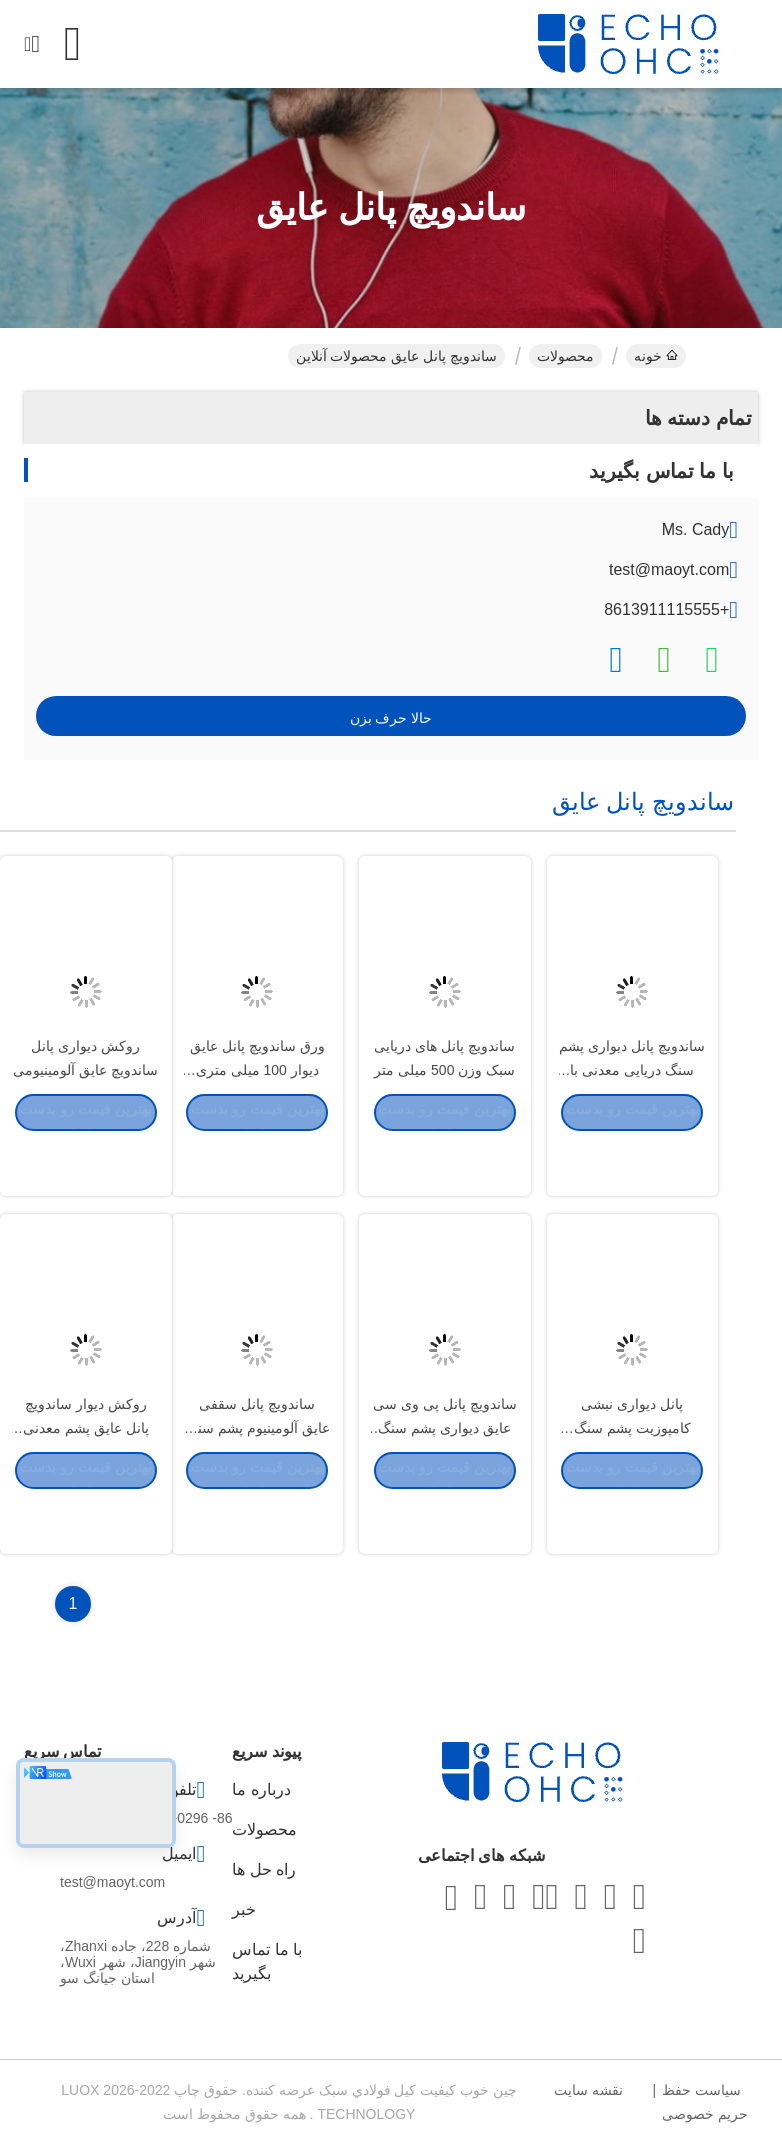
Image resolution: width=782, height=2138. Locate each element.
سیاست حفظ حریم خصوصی (705, 2102)
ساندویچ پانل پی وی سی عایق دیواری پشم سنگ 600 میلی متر (445, 1478)
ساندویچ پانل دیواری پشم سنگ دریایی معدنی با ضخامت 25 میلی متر (632, 1120)
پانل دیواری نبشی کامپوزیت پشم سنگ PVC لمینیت (632, 1478)
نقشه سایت (588, 2090)
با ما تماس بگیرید (267, 1961)
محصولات (565, 356)
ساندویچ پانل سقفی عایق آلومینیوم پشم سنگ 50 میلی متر (257, 1478)
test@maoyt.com (669, 569)
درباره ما (261, 1789)
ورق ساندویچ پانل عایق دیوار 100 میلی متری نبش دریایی (257, 1120)
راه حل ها (264, 1869)
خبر (244, 1909)
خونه (656, 356)
